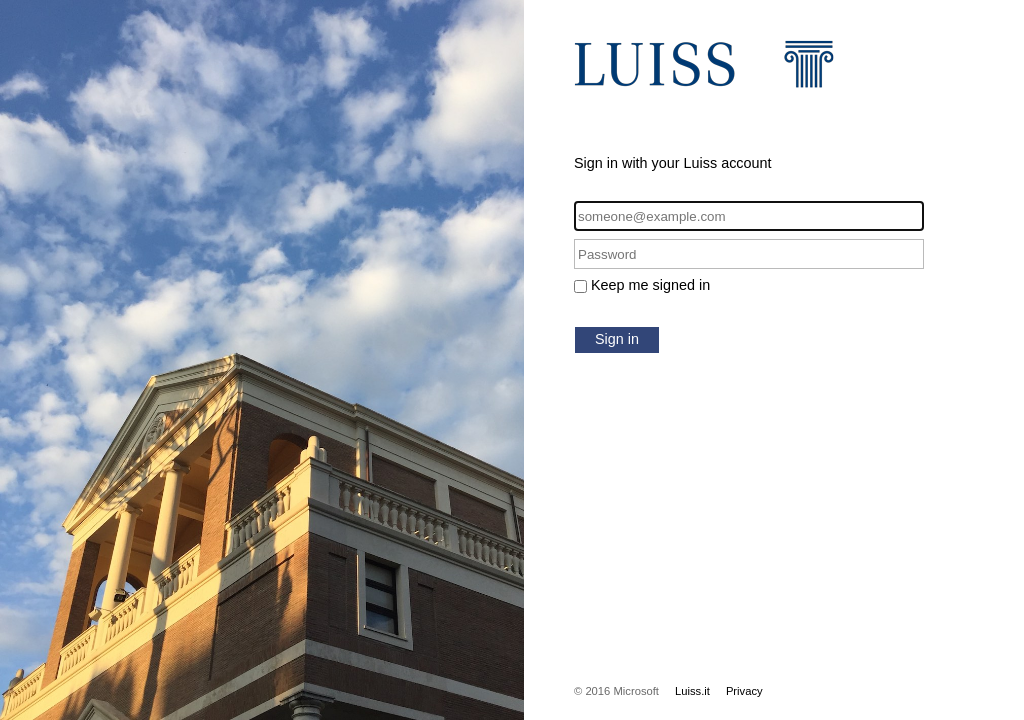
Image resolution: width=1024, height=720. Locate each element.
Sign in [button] (617, 339)
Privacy (744, 691)
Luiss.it (692, 691)
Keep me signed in (650, 285)
